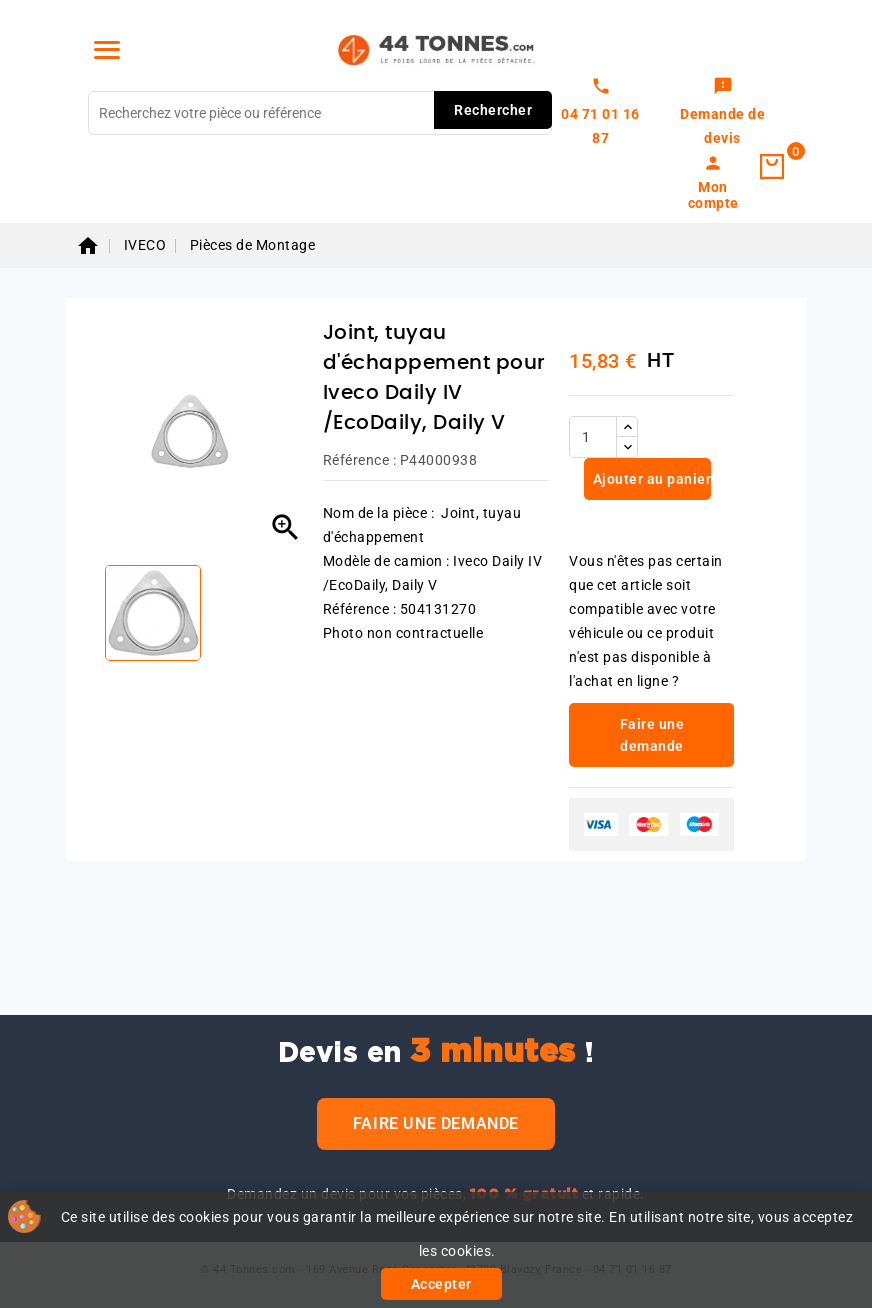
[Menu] (107, 50)
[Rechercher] (320, 113)
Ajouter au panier (650, 479)
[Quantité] (593, 437)
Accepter (441, 1284)
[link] (722, 113)
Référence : (360, 460)
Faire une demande (436, 1123)
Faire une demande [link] (652, 735)
